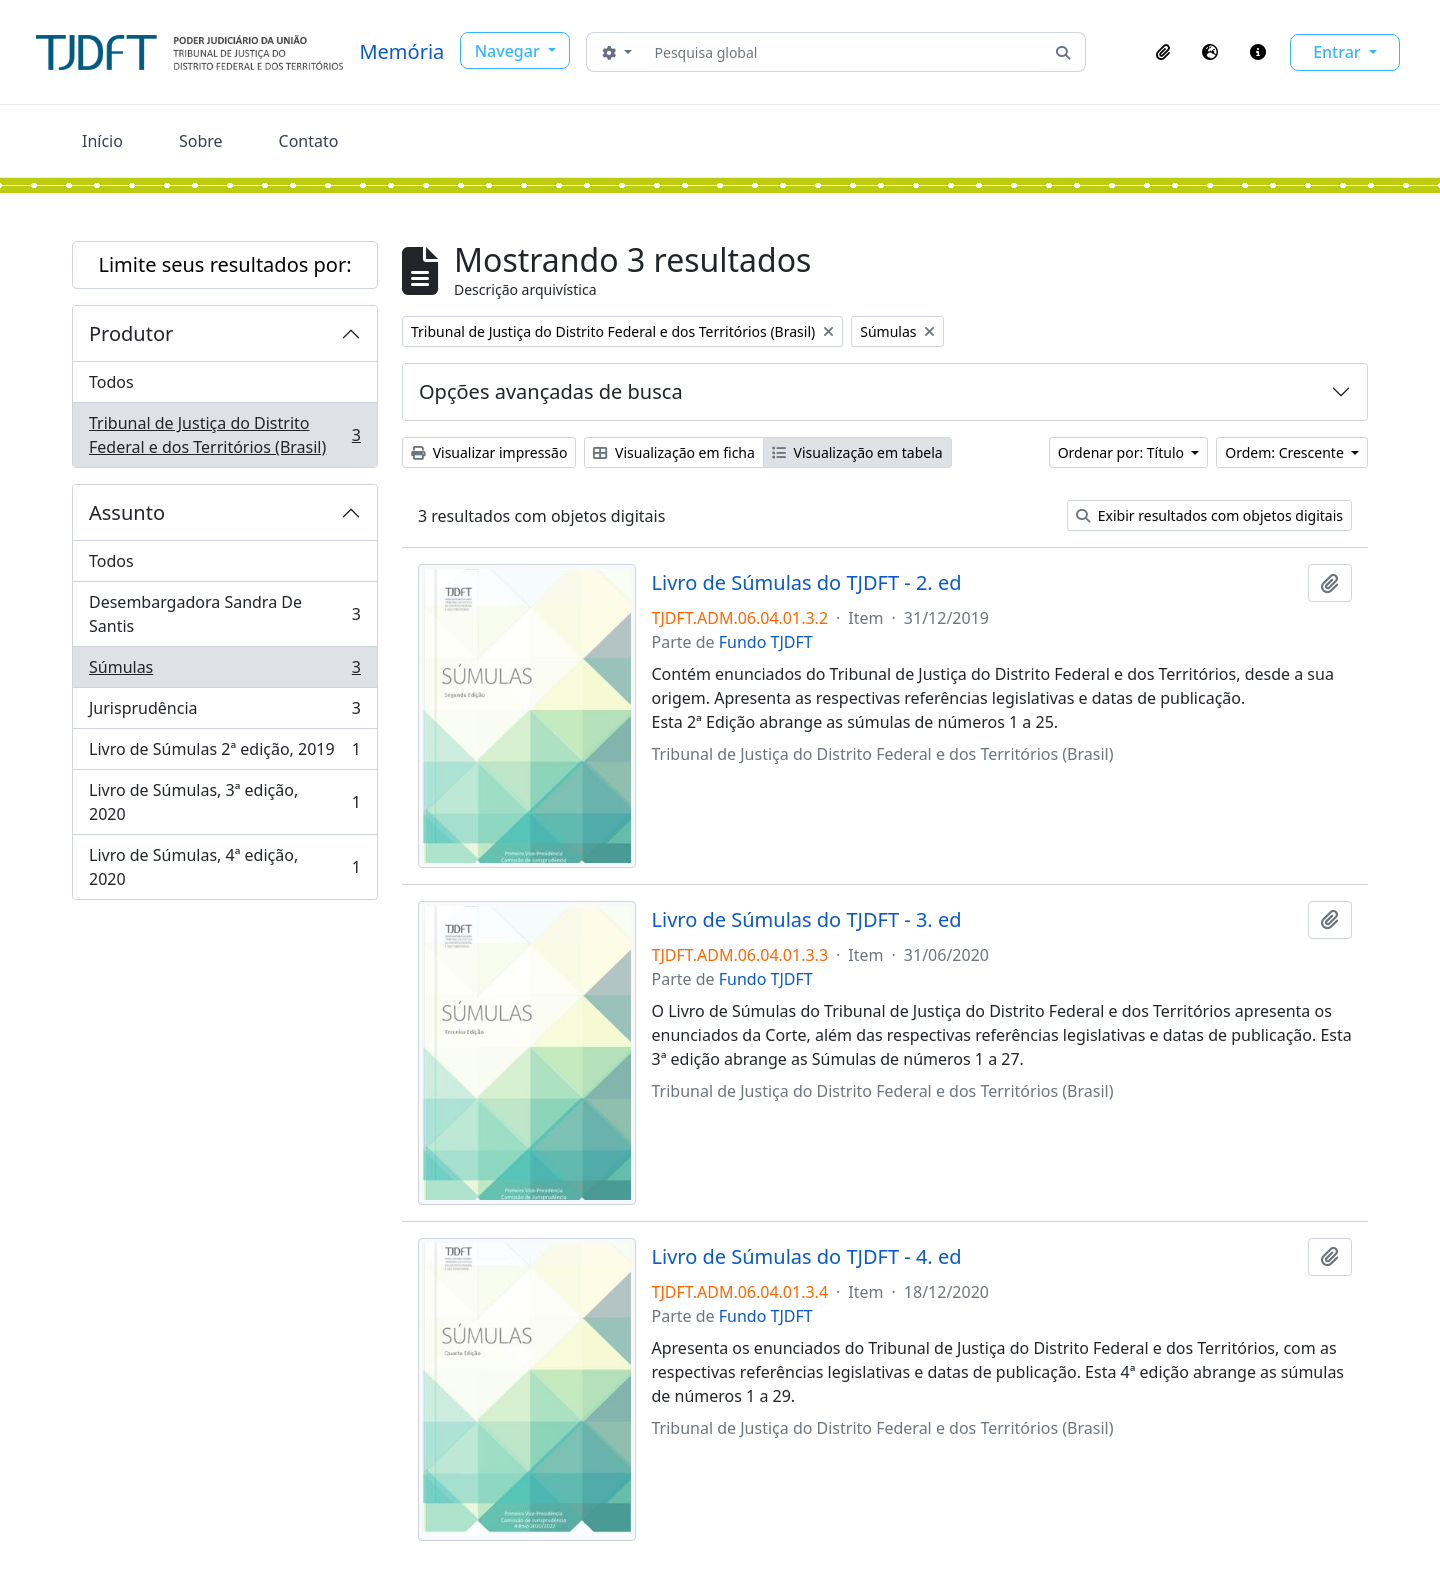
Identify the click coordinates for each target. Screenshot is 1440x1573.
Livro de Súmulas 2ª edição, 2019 (224, 753)
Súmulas (224, 671)
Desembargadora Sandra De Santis (224, 614)
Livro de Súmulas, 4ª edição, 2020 (224, 867)
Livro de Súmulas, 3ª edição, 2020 (224, 802)
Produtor (131, 333)
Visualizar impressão (489, 452)
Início (102, 141)
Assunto (127, 512)
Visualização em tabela (857, 452)
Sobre (201, 141)
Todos (111, 382)
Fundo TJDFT (766, 642)
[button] (1163, 52)
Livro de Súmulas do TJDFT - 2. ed (807, 583)
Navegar (509, 51)
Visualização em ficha (674, 452)
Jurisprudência (224, 712)
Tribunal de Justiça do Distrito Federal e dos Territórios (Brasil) (224, 435)
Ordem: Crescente (1286, 452)
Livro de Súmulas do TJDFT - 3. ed (807, 920)
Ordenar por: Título (1123, 452)
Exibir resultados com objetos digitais (1209, 515)
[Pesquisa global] (844, 52)
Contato (309, 141)
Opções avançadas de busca (551, 391)
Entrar (1339, 52)
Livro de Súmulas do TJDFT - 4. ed (807, 1257)
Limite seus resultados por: (224, 264)
